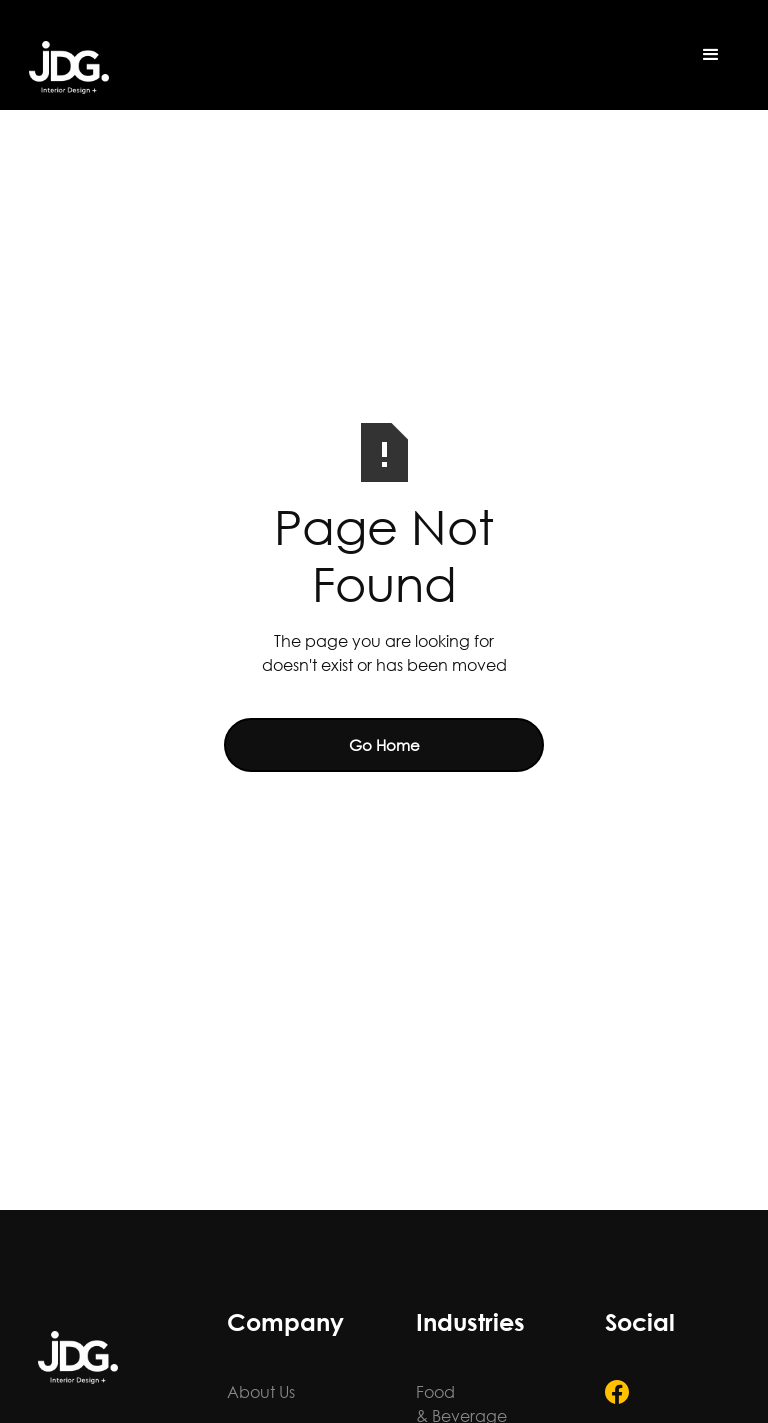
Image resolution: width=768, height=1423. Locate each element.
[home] (69, 67)
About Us (261, 1391)
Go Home (384, 745)
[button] (711, 55)
